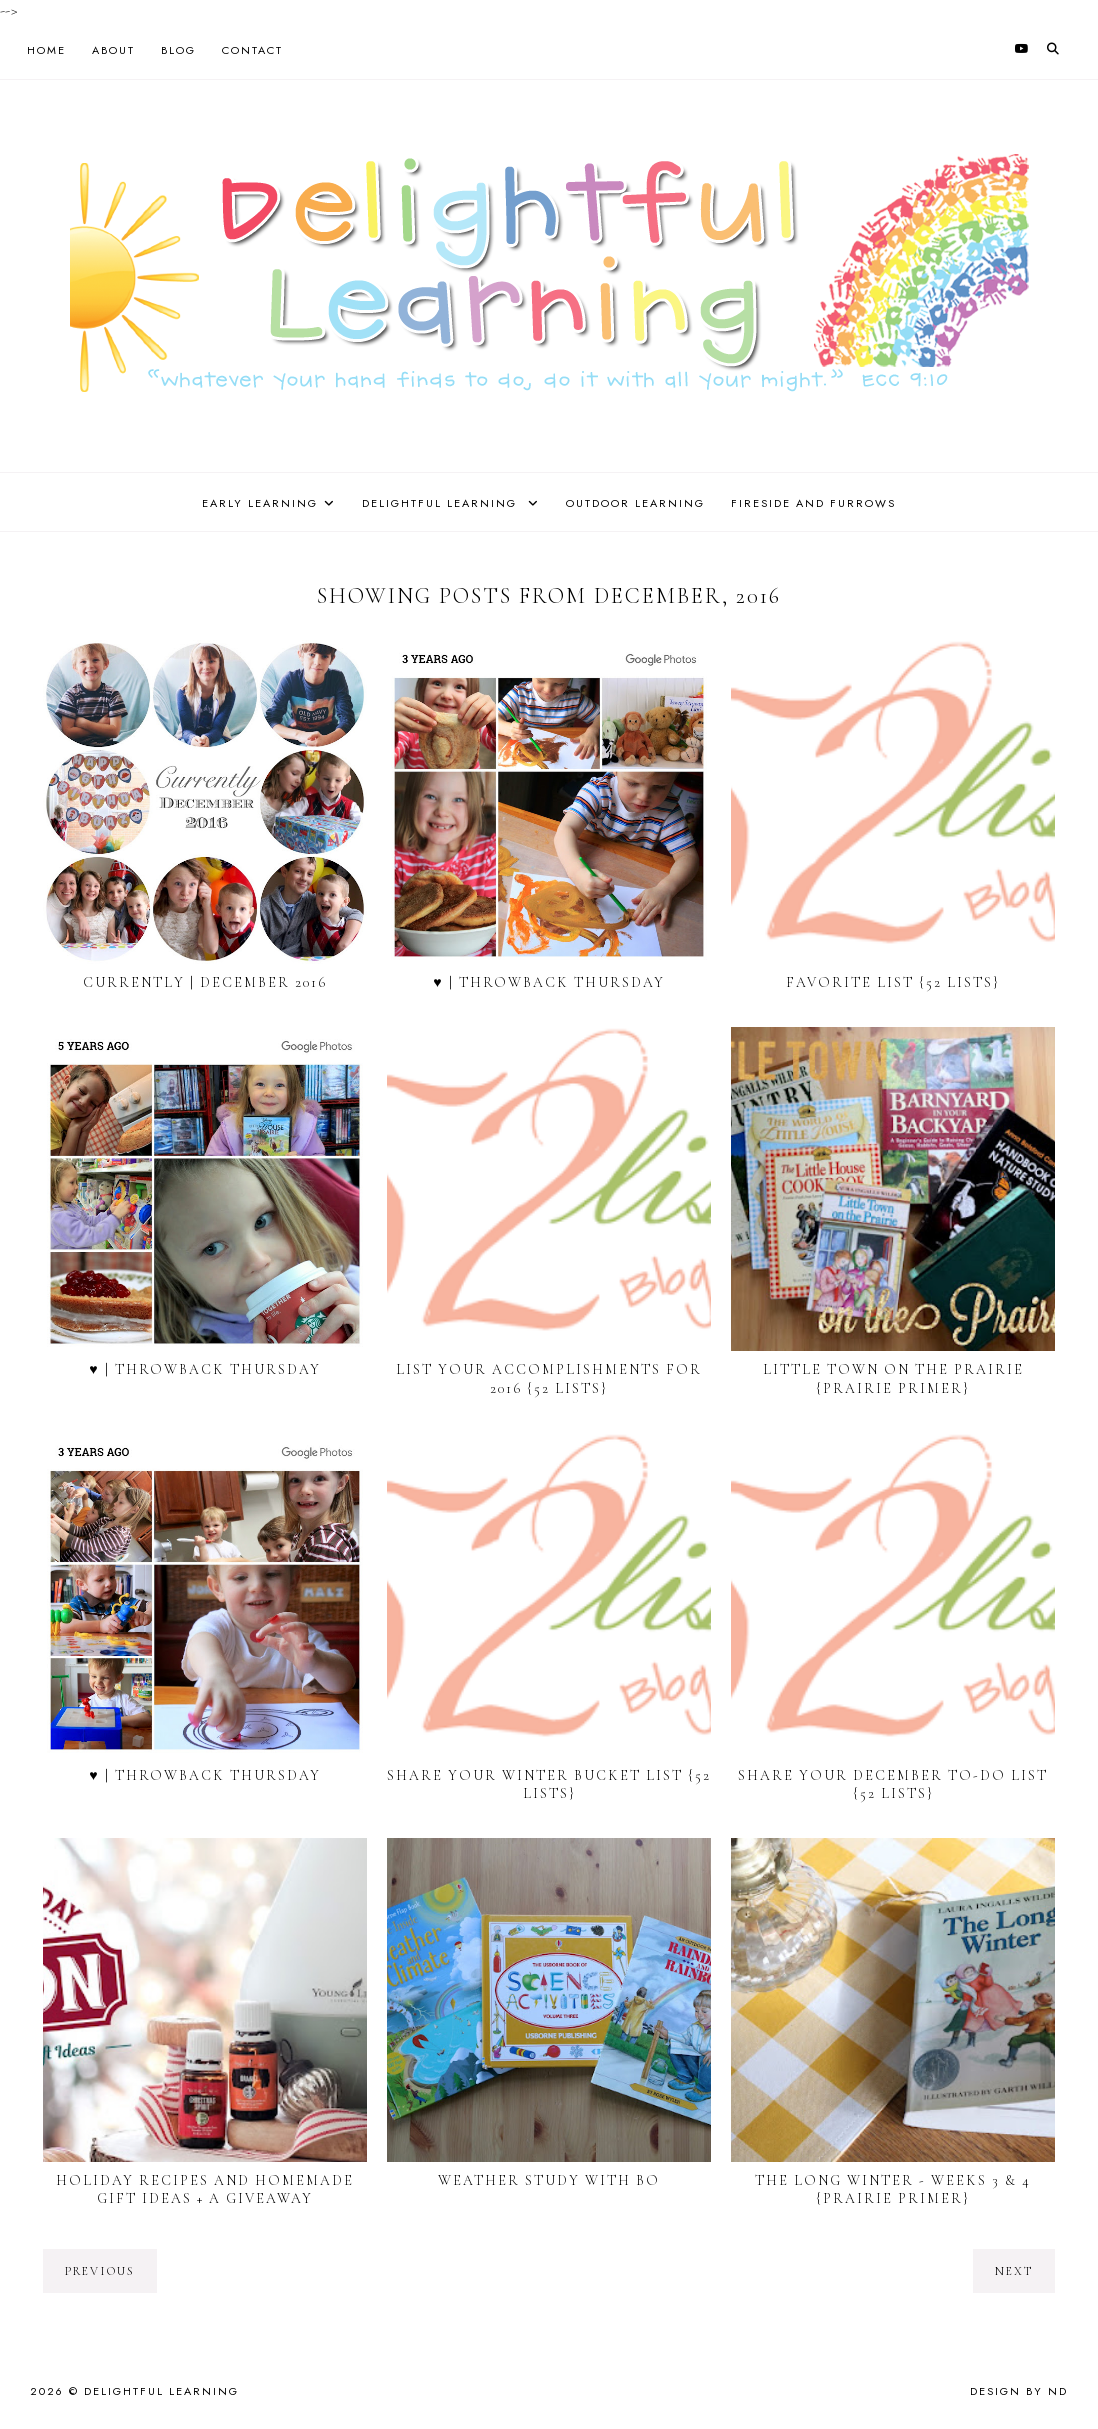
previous (100, 2271)
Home (46, 50)
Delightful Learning (442, 503)
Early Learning (260, 503)
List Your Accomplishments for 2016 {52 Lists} (549, 1378)
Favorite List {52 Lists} (893, 982)
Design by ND (1019, 2391)
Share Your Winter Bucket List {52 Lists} (549, 1784)
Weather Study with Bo (549, 2180)
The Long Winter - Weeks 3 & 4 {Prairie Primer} (893, 2189)
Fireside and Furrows (813, 503)
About (113, 50)
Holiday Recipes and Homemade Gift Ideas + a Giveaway (205, 2189)
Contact (252, 50)
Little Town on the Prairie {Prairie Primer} (893, 1378)
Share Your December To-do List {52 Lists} (893, 1784)
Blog (178, 50)
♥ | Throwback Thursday (548, 982)
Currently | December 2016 (205, 982)
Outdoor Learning (635, 503)
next (1014, 2271)
